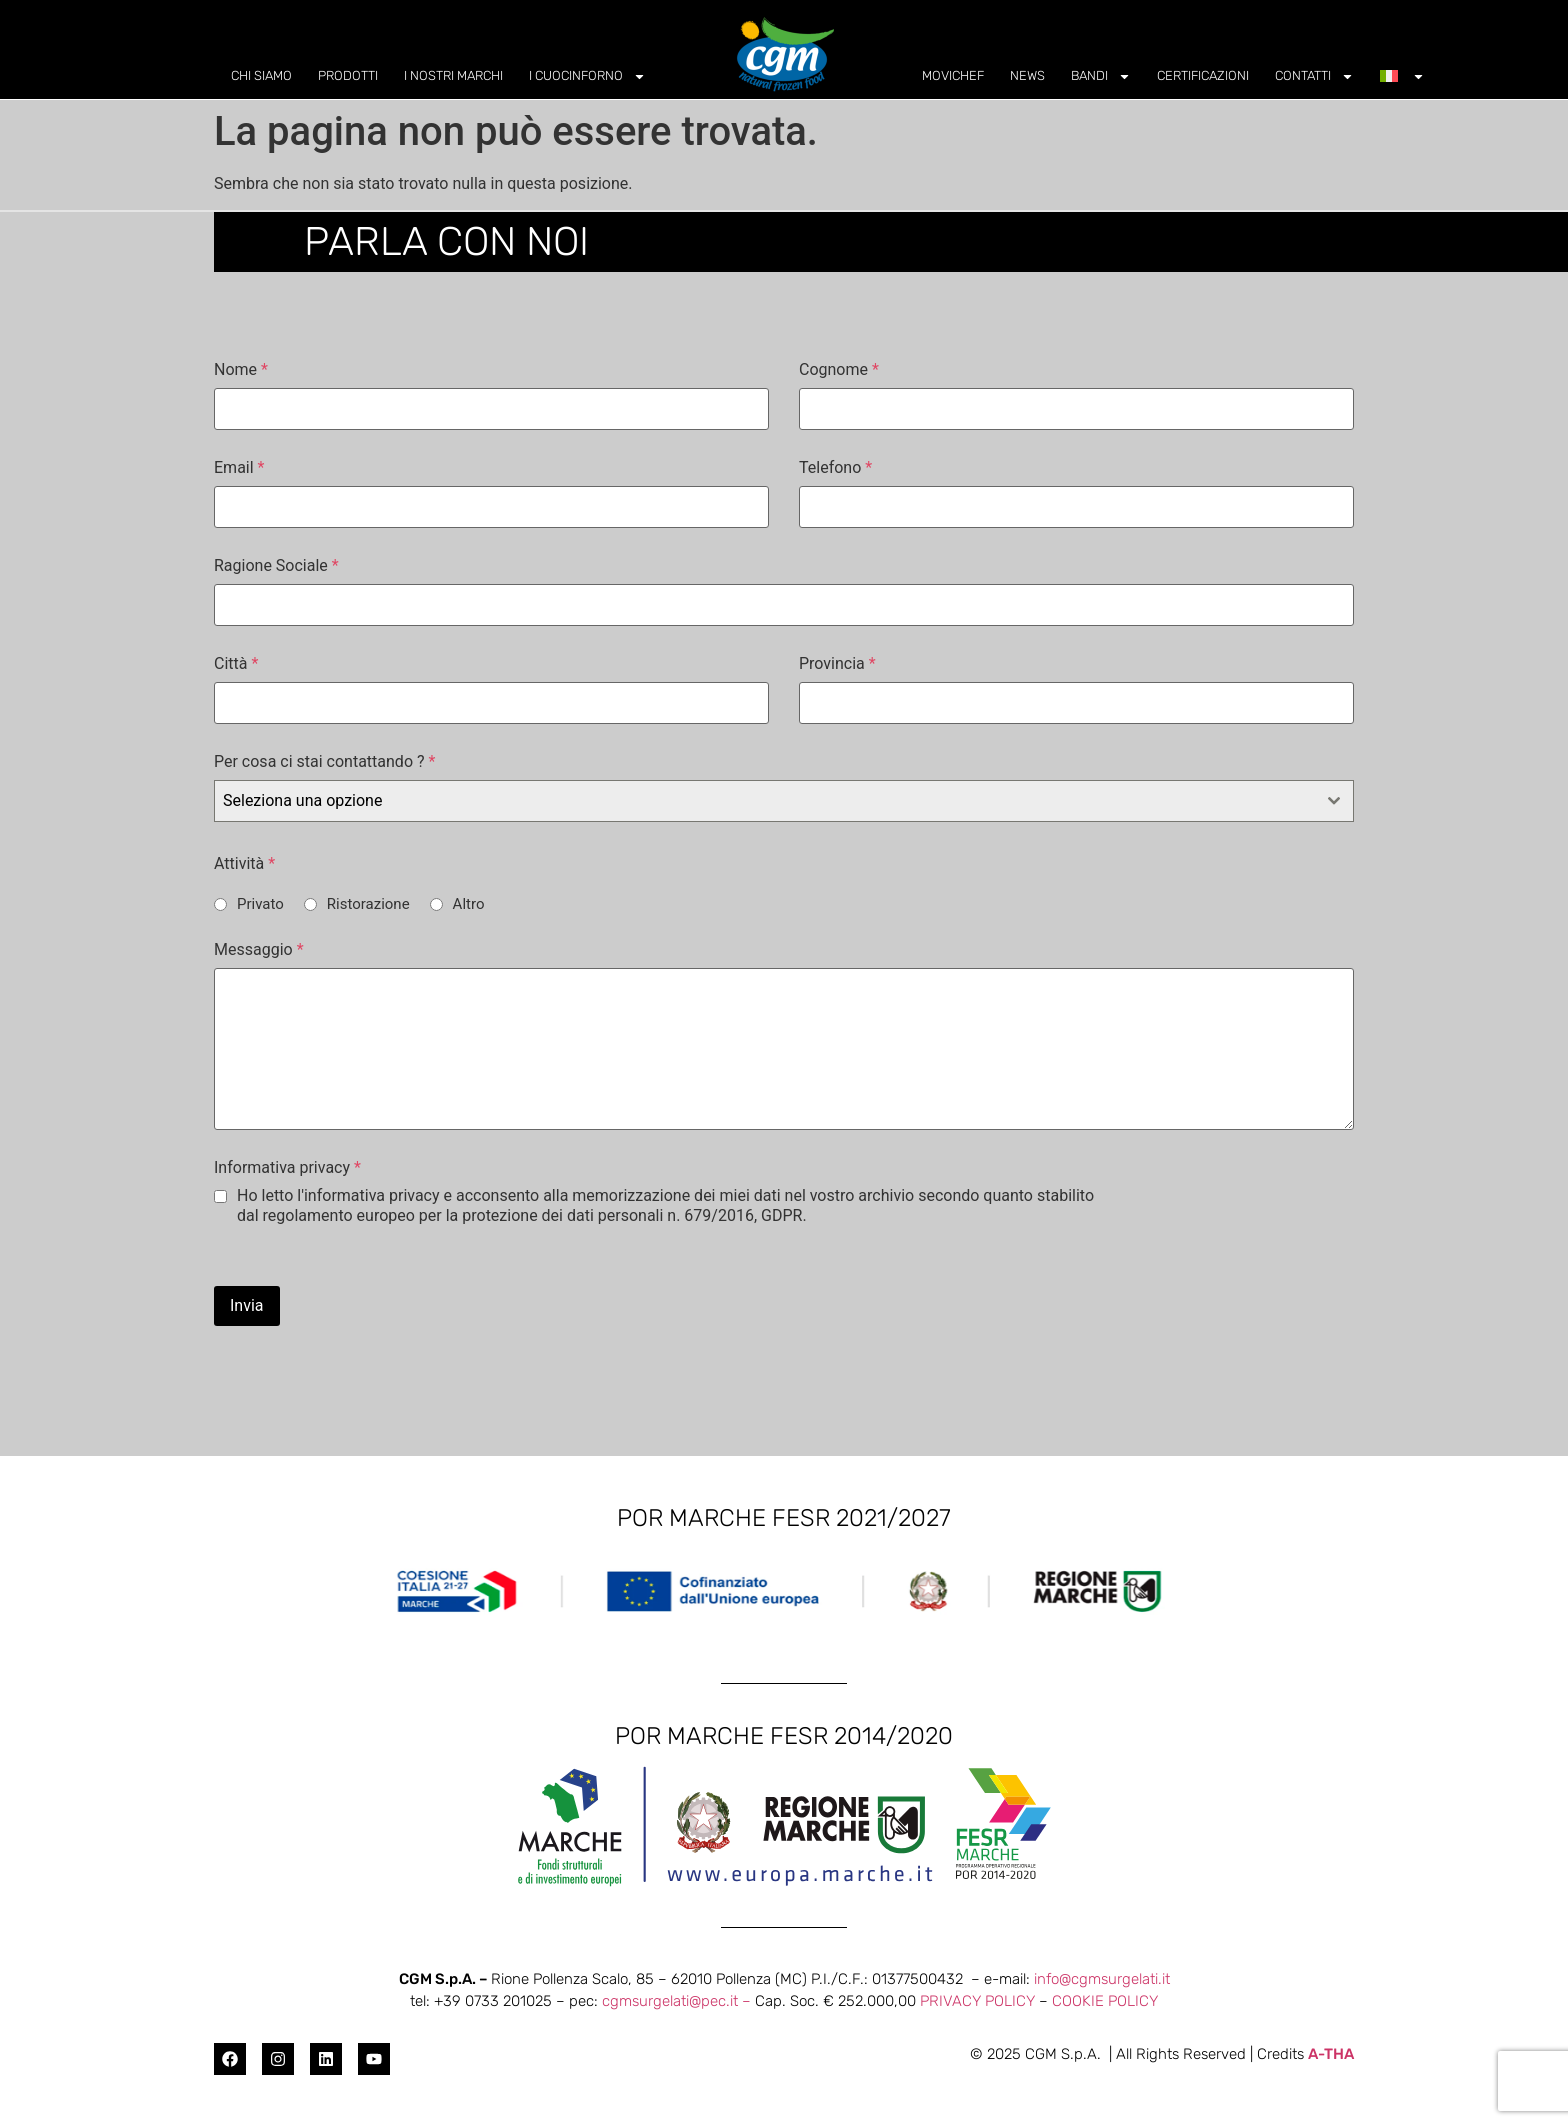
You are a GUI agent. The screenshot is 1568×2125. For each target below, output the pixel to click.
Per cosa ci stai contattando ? (324, 762)
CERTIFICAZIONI (1203, 75)
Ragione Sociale (276, 566)
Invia (247, 1305)
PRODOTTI (348, 75)
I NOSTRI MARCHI (453, 75)
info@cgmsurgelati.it (1102, 1979)
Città (236, 664)
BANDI (1101, 76)
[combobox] (784, 801)
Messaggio (259, 950)
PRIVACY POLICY (977, 2001)
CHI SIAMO (261, 75)
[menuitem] (1402, 76)
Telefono (835, 468)
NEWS (1027, 75)
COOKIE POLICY (1105, 2001)
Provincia (837, 664)
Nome (241, 370)
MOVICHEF (953, 75)
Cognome (839, 370)
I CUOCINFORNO (587, 76)
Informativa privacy (287, 1168)
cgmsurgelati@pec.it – (678, 2001)
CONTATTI (1314, 76)
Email (239, 468)
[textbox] (765, 801)
